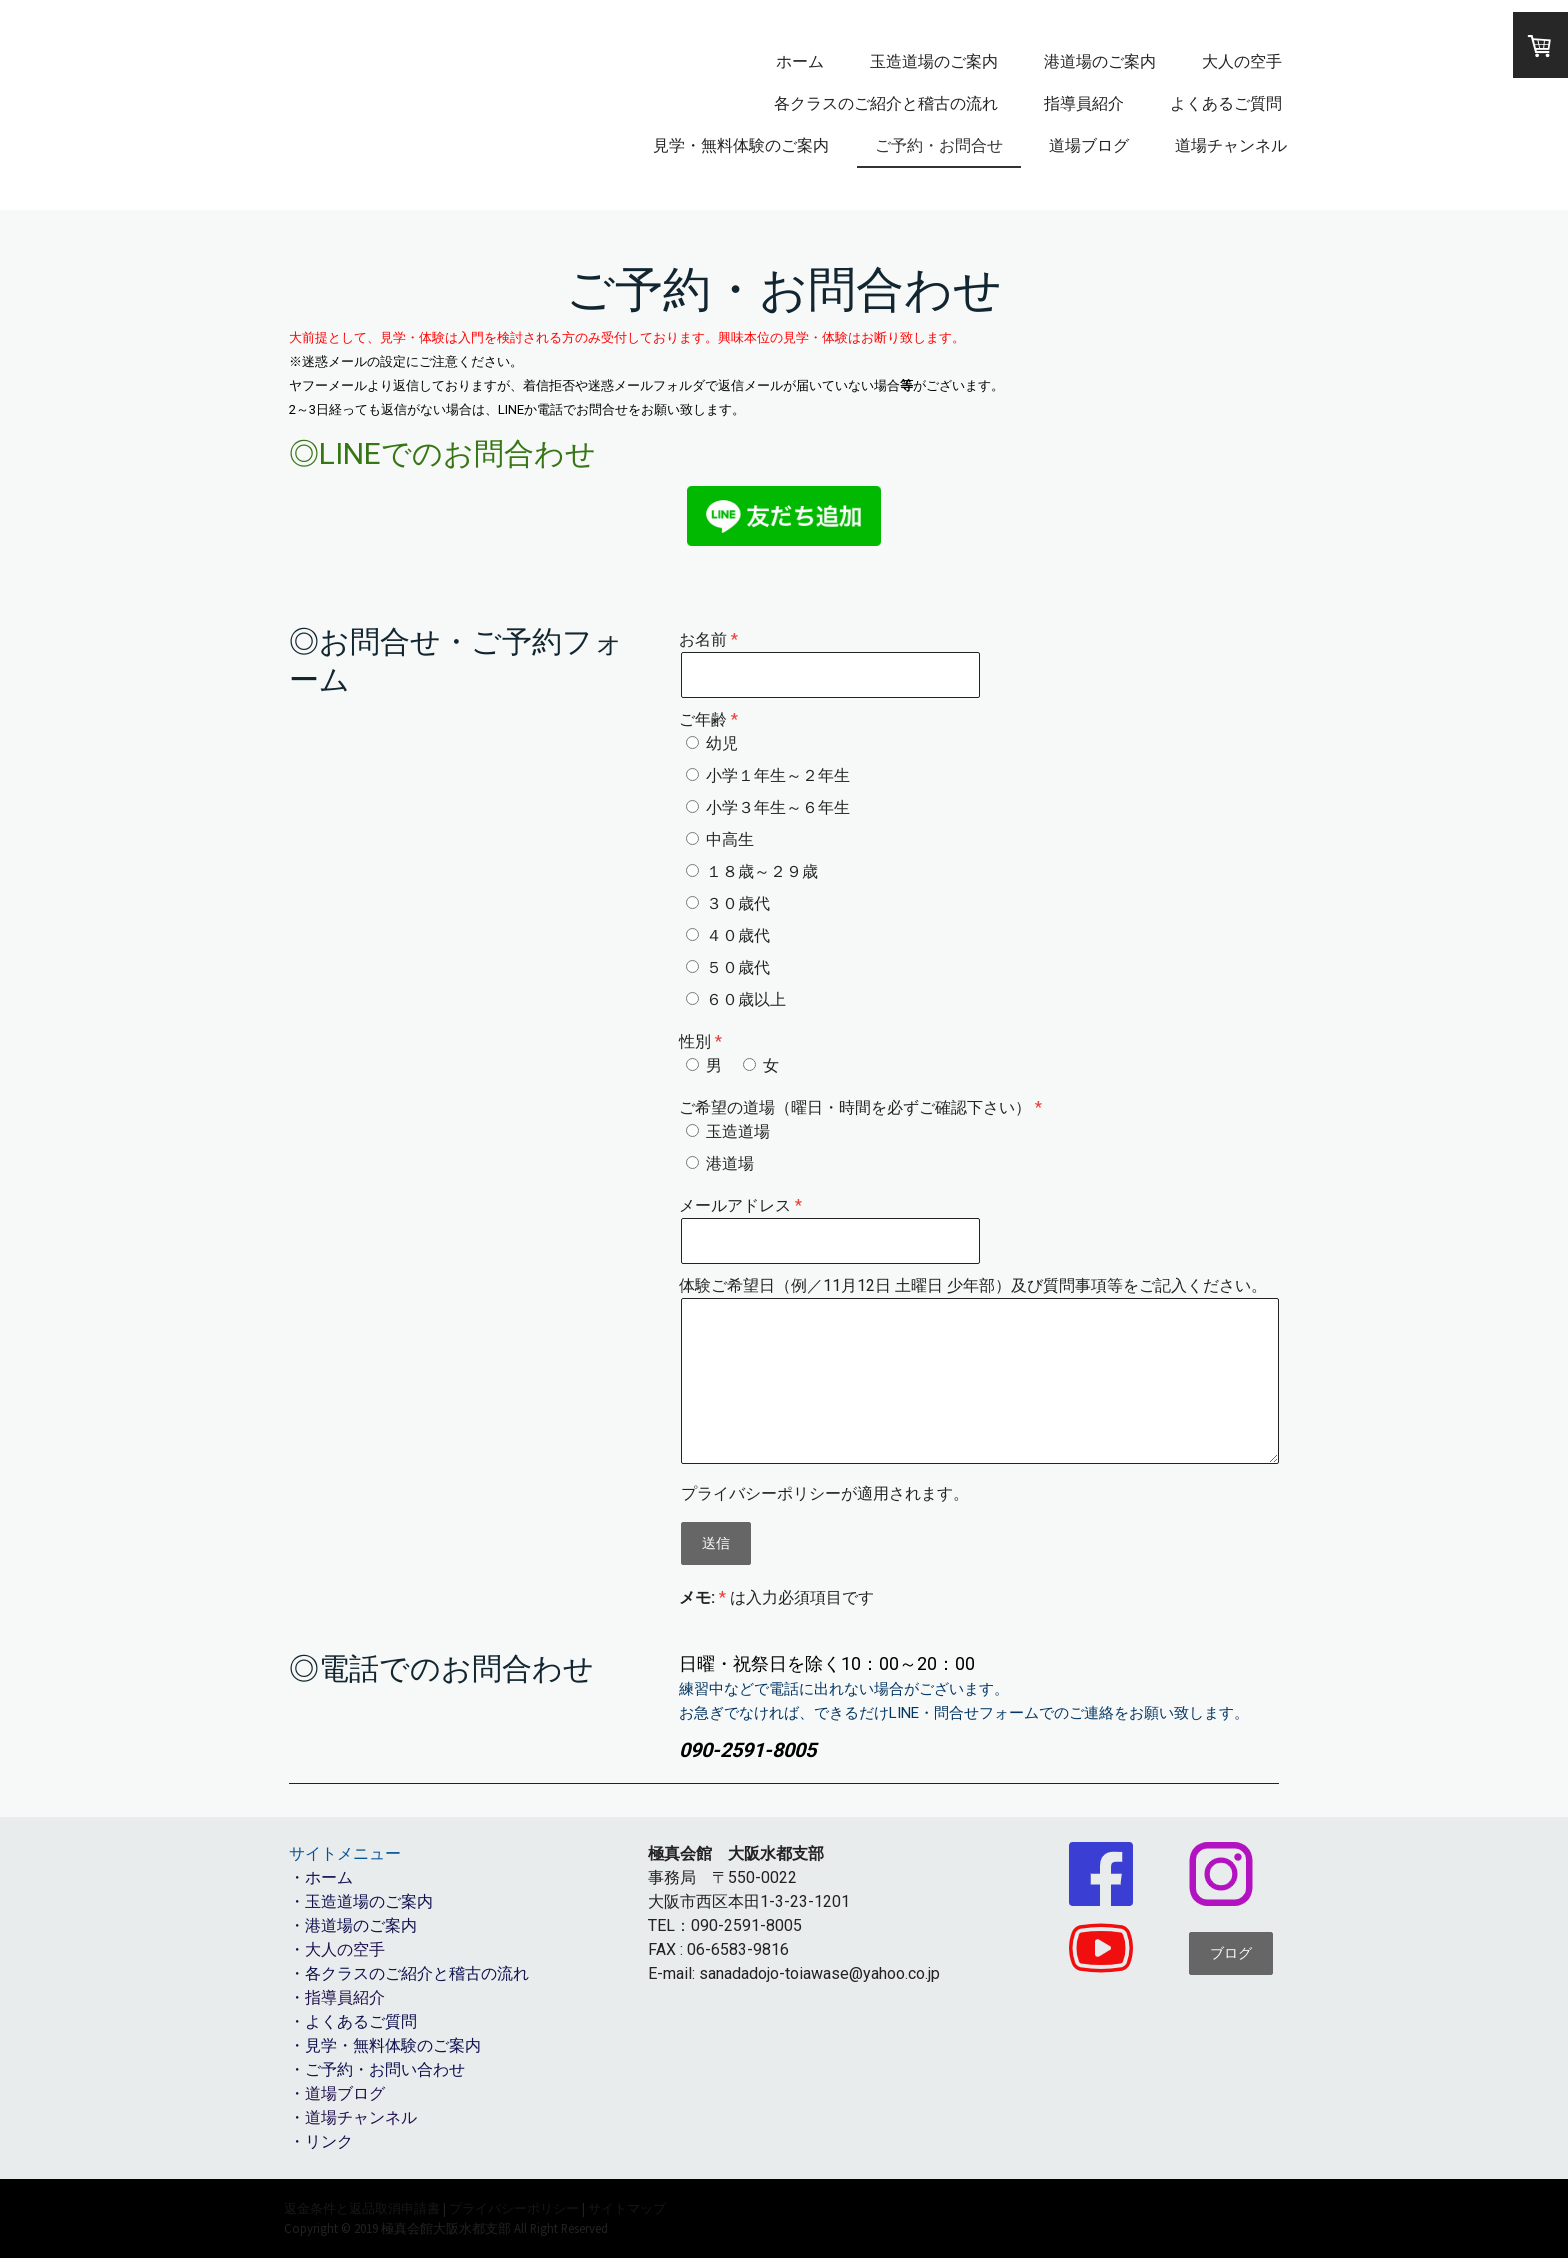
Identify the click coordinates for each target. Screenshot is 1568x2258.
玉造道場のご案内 (934, 61)
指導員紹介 (1084, 103)
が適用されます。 (825, 1493)
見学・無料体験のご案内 (741, 145)
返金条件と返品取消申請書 (362, 2208)
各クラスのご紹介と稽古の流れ (886, 103)
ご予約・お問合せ (939, 145)
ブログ (1231, 1953)
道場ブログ (1089, 145)
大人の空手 (1242, 61)
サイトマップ (627, 2208)
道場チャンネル (1231, 145)
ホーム (800, 61)
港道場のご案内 (1100, 61)
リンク (329, 2141)
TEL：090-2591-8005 (725, 1925)
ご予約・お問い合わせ (385, 2069)
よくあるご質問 (1226, 103)
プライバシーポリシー (761, 1493)
